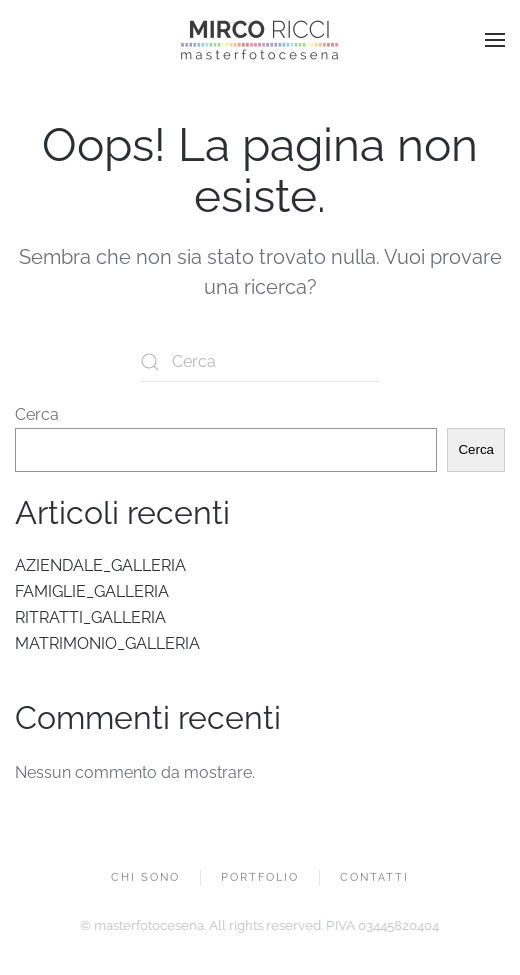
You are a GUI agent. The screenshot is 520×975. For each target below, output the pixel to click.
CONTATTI (374, 878)
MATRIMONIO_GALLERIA (107, 643)
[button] (495, 40)
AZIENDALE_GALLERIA (100, 565)
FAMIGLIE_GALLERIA (92, 591)
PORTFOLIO (260, 878)
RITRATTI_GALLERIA (90, 617)
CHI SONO (145, 878)
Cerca (37, 414)
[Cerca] (260, 362)
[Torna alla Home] (260, 40)
